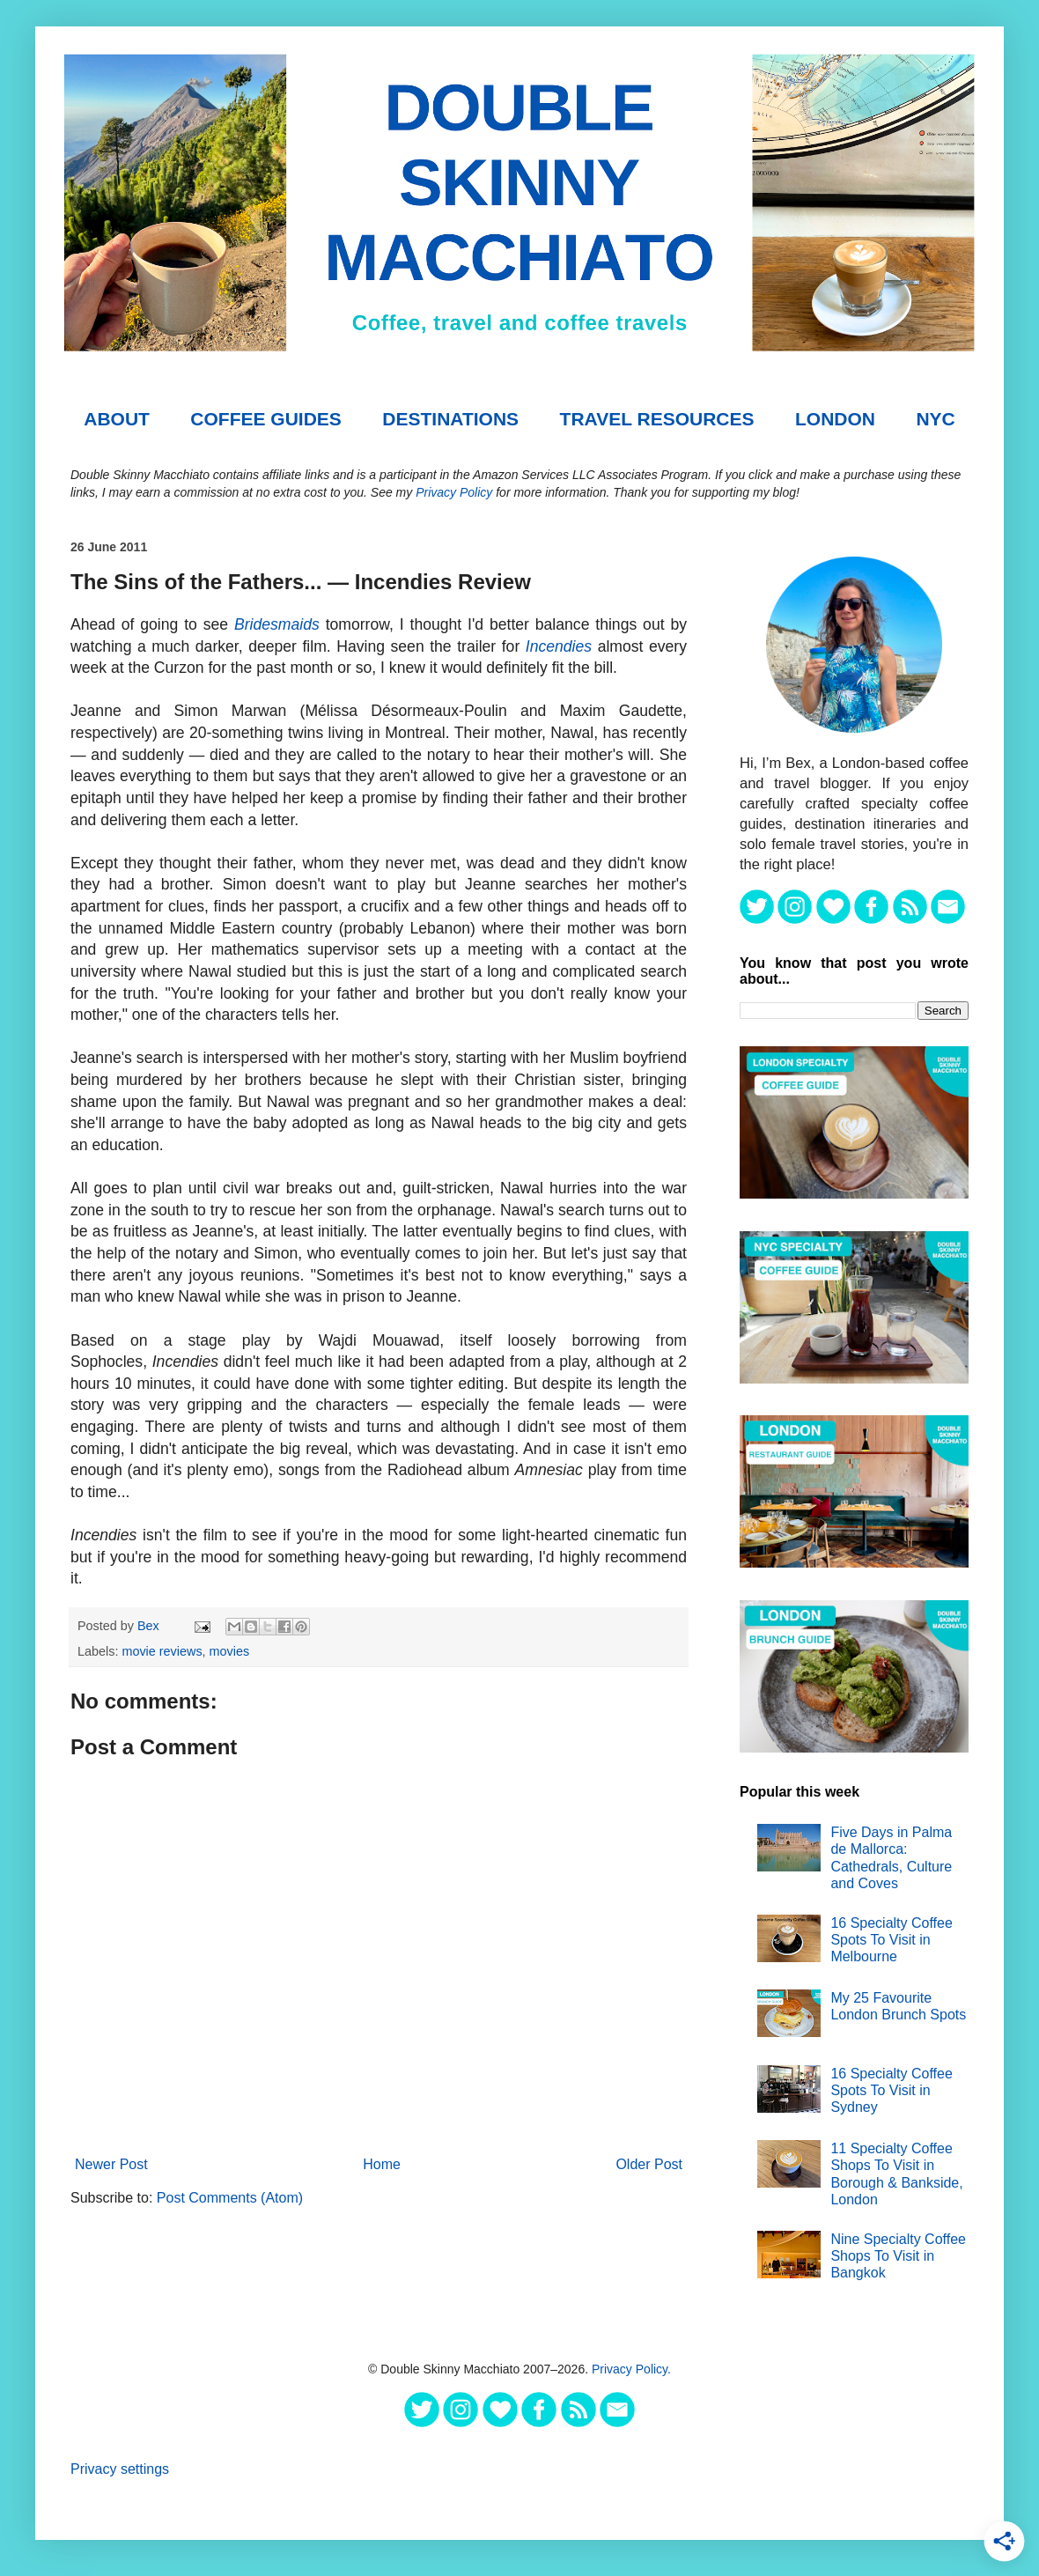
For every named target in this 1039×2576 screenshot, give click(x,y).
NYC (935, 419)
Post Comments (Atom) (230, 2197)
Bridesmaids (277, 624)
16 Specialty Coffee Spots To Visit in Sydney (891, 2090)
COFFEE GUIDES (266, 419)
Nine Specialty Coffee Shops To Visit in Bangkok (898, 2256)
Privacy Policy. (631, 2369)
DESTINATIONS (450, 419)
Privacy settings (119, 2469)
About (117, 419)
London (835, 419)
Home (382, 2164)
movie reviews (162, 1651)
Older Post (648, 2164)
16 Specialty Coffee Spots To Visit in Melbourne (891, 1939)
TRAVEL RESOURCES (657, 419)
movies (230, 1651)
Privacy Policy (454, 492)
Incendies (559, 646)
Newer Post (111, 2164)
